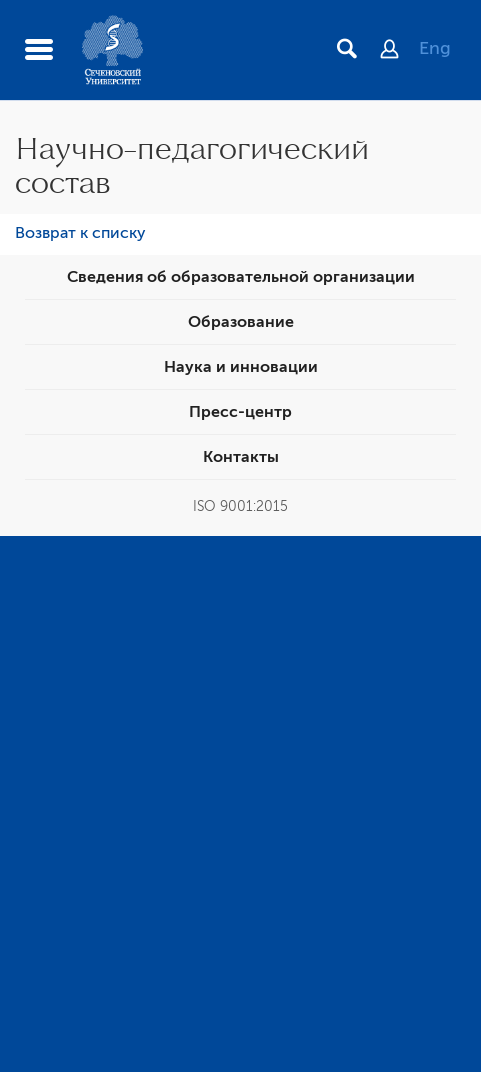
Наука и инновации (241, 367)
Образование (241, 322)
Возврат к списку (80, 233)
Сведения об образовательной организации (241, 277)
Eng (435, 48)
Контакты (241, 457)
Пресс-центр (240, 412)
